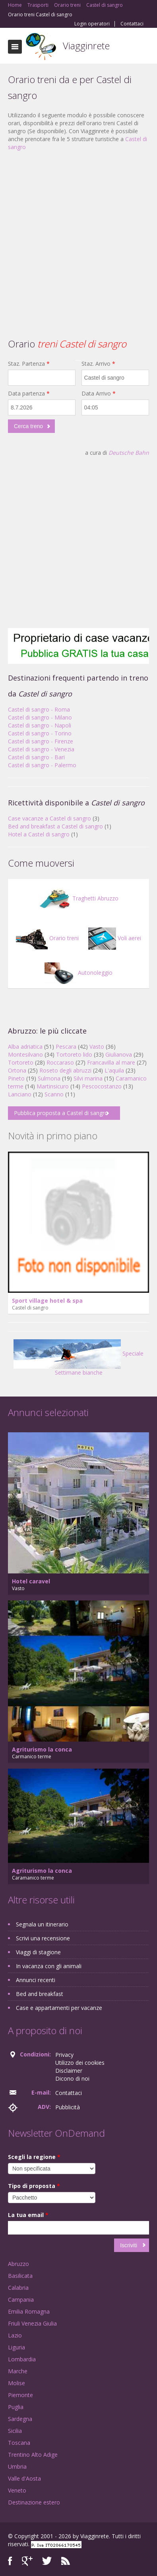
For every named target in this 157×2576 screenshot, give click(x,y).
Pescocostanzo (102, 1086)
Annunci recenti (35, 1980)
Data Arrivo (98, 393)
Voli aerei (114, 938)
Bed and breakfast (39, 1994)
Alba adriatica (25, 1046)
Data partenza (29, 393)
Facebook (10, 2561)
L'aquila (114, 1070)
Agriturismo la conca (42, 1749)
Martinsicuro (53, 1086)
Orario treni (47, 938)
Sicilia (15, 2430)
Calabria (18, 2287)
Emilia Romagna (29, 2311)
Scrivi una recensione (43, 1938)
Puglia (15, 2407)
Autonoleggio (78, 972)
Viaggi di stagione (38, 1952)
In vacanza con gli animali (48, 1966)
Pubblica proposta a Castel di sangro (61, 1113)
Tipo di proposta (34, 2186)
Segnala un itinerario (42, 1924)
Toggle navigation (15, 47)
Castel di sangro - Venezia (41, 749)
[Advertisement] (74, 233)
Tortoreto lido (74, 1054)
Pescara (66, 1046)
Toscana (19, 2442)
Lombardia (22, 2359)
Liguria (16, 2347)
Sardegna (20, 2419)
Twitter (47, 2561)
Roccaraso (60, 1062)
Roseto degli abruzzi (65, 1070)
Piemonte (20, 2395)
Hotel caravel (31, 1581)
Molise (16, 2383)
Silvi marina (88, 1078)
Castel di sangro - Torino (40, 733)
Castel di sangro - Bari (36, 757)
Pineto (16, 1078)
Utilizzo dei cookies (80, 2062)
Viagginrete (86, 45)
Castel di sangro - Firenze (40, 741)
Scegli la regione (34, 2157)
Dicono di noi (72, 2078)
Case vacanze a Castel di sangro (49, 818)
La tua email (28, 2215)
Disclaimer (68, 2070)
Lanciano (19, 1094)
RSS (65, 2561)
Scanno (54, 1094)
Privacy (64, 2054)
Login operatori (92, 24)
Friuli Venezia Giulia (32, 2323)
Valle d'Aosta (24, 2478)
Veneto (17, 2490)
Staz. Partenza (29, 363)
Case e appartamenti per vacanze (59, 2008)
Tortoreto (20, 1062)
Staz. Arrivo (98, 363)
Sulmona (49, 1078)
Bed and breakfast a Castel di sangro (55, 826)
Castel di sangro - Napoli (39, 725)
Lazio (15, 2335)
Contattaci (131, 24)
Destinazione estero (34, 2502)
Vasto (96, 1046)
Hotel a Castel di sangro (39, 834)
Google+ (27, 2561)
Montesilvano (25, 1054)
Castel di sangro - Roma (39, 709)
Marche (17, 2371)
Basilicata (20, 2275)
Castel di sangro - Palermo (42, 765)
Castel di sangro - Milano (40, 717)
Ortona (17, 1070)
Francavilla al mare (111, 1062)
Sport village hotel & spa (47, 1300)
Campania (21, 2299)
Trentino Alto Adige (33, 2454)
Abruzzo (18, 2264)
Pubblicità (67, 2107)
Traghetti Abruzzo (78, 898)
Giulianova (118, 1054)
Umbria (17, 2466)
